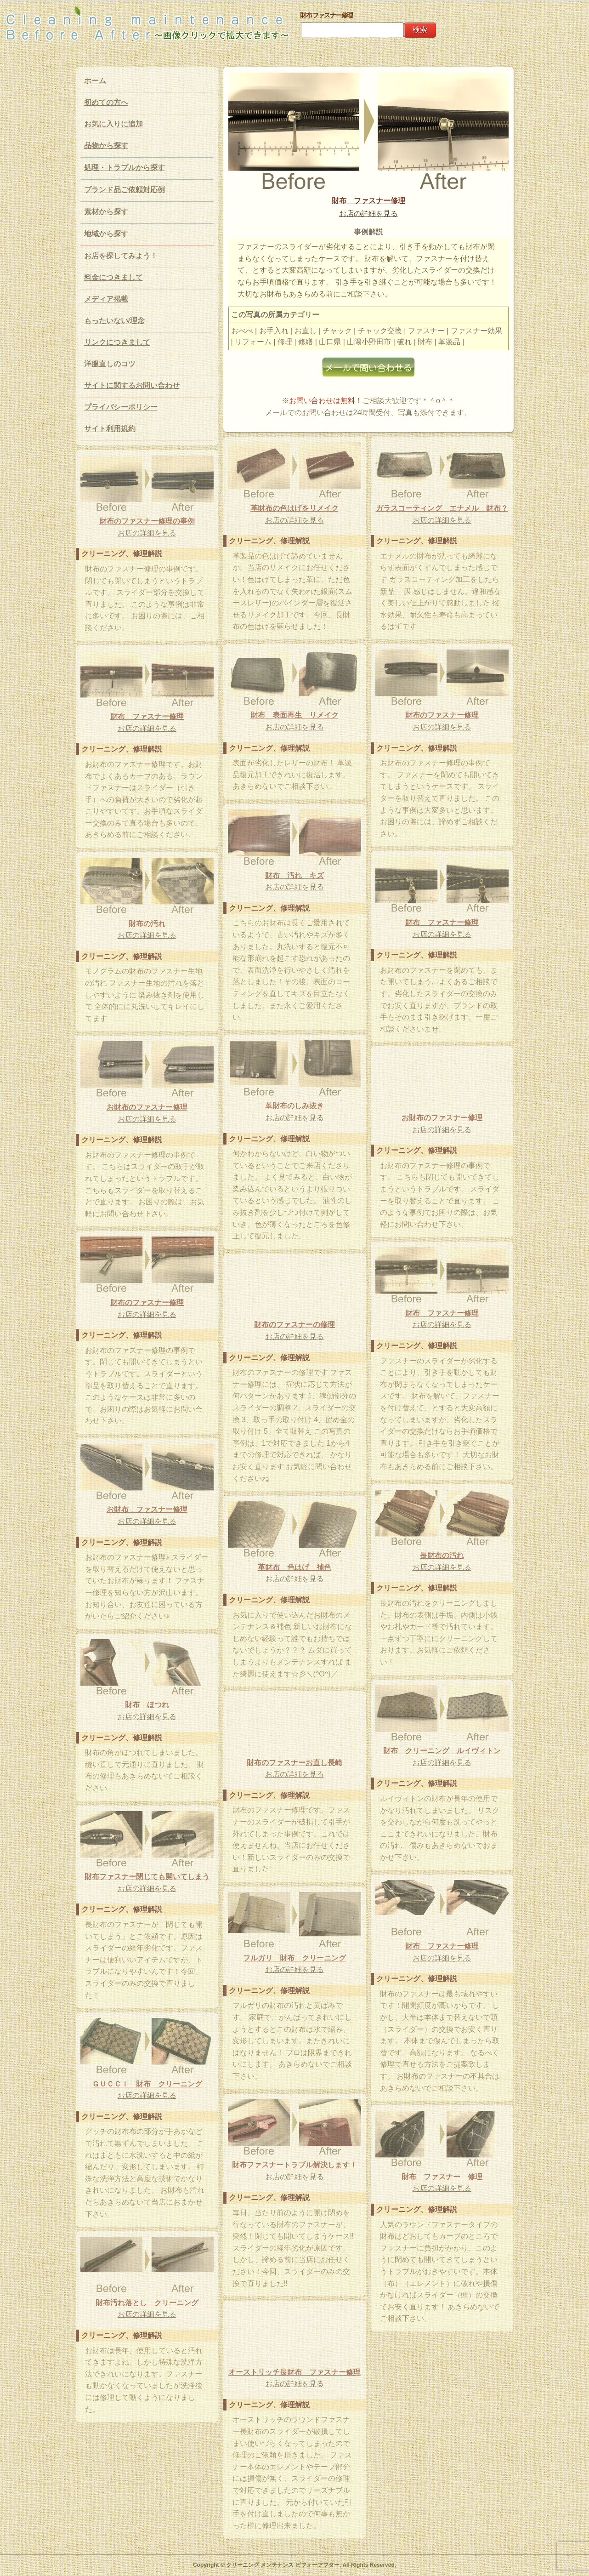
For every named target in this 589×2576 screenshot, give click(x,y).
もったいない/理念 (114, 321)
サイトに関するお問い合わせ (132, 385)
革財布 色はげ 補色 (294, 1567)
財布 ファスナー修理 (368, 201)
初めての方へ (106, 102)
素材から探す (106, 212)
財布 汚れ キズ (294, 875)
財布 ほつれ (147, 1705)
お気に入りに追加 (113, 124)
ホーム (95, 81)
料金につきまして (113, 277)
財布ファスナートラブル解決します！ (294, 2165)
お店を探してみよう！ (121, 256)
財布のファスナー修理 (442, 715)
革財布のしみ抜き (294, 1106)
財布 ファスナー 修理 (442, 2177)
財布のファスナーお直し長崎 (294, 1763)
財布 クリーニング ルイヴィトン (442, 1751)
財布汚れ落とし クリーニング (151, 2303)
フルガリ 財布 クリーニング (294, 1958)
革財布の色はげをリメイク (294, 508)
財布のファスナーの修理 (294, 1324)
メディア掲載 (106, 299)
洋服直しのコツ (110, 364)
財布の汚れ (147, 924)
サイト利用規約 (110, 429)
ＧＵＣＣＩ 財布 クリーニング (147, 2084)
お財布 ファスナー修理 (147, 1509)
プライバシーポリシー (121, 407)
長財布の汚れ (442, 1555)
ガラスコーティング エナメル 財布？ (442, 508)
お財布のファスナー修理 (147, 1107)
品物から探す (106, 145)
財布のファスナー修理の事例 (147, 521)
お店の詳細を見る (368, 213)
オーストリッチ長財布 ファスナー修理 (294, 2372)
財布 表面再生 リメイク (294, 715)
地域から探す (106, 234)
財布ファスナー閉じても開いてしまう (147, 1877)
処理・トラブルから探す (124, 167)
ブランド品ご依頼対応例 (124, 190)
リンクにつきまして (117, 342)
